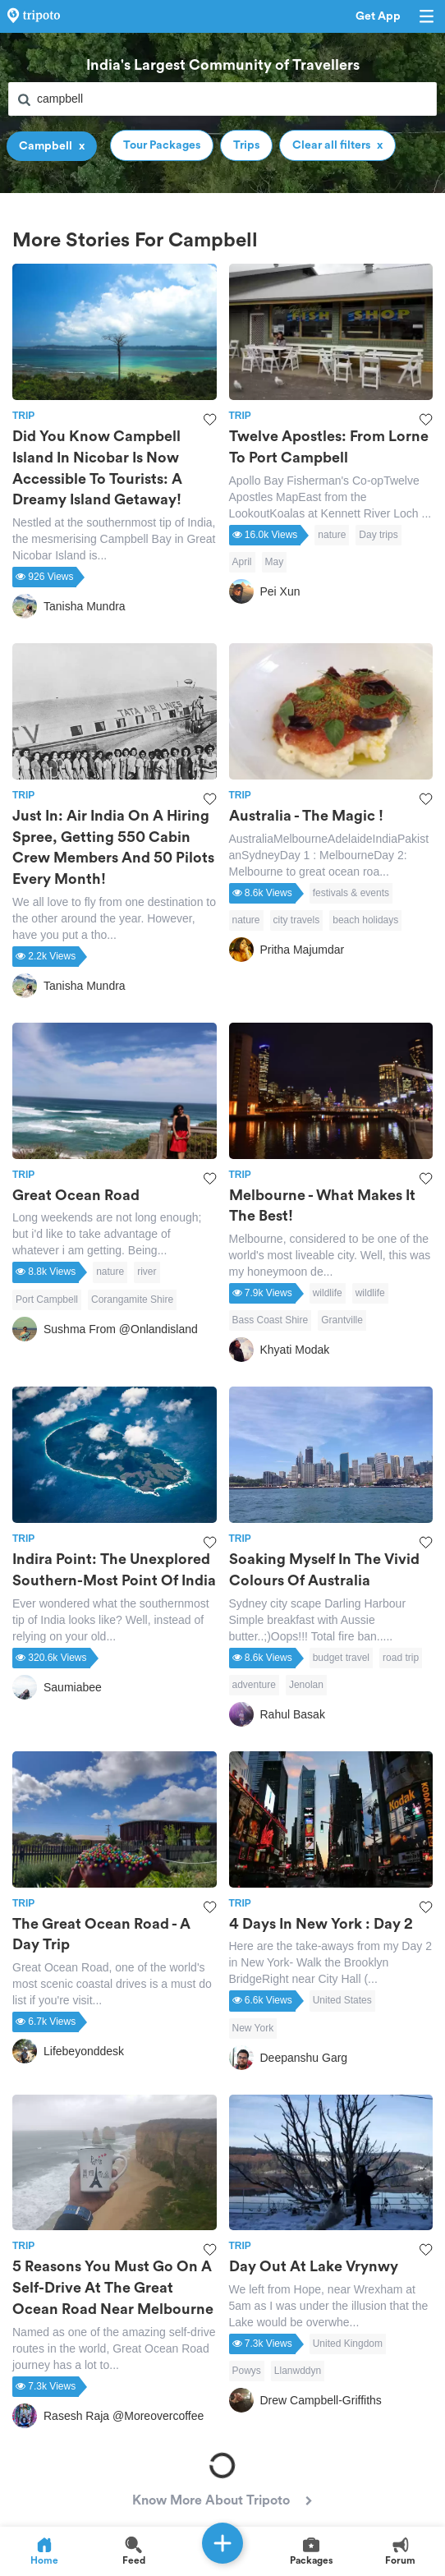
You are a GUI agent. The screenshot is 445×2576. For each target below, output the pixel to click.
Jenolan (306, 1684)
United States (342, 2000)
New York (253, 2028)
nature (332, 534)
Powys (246, 2370)
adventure (254, 1684)
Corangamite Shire (132, 1299)
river (146, 1271)
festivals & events (351, 893)
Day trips (378, 534)
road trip (401, 1657)
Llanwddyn (297, 2370)
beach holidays (365, 920)
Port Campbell (47, 1299)
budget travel (341, 1657)
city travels (296, 920)
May (274, 562)
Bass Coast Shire (270, 1320)
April (242, 562)
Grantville (342, 1320)
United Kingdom (348, 2343)
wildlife (327, 1293)
